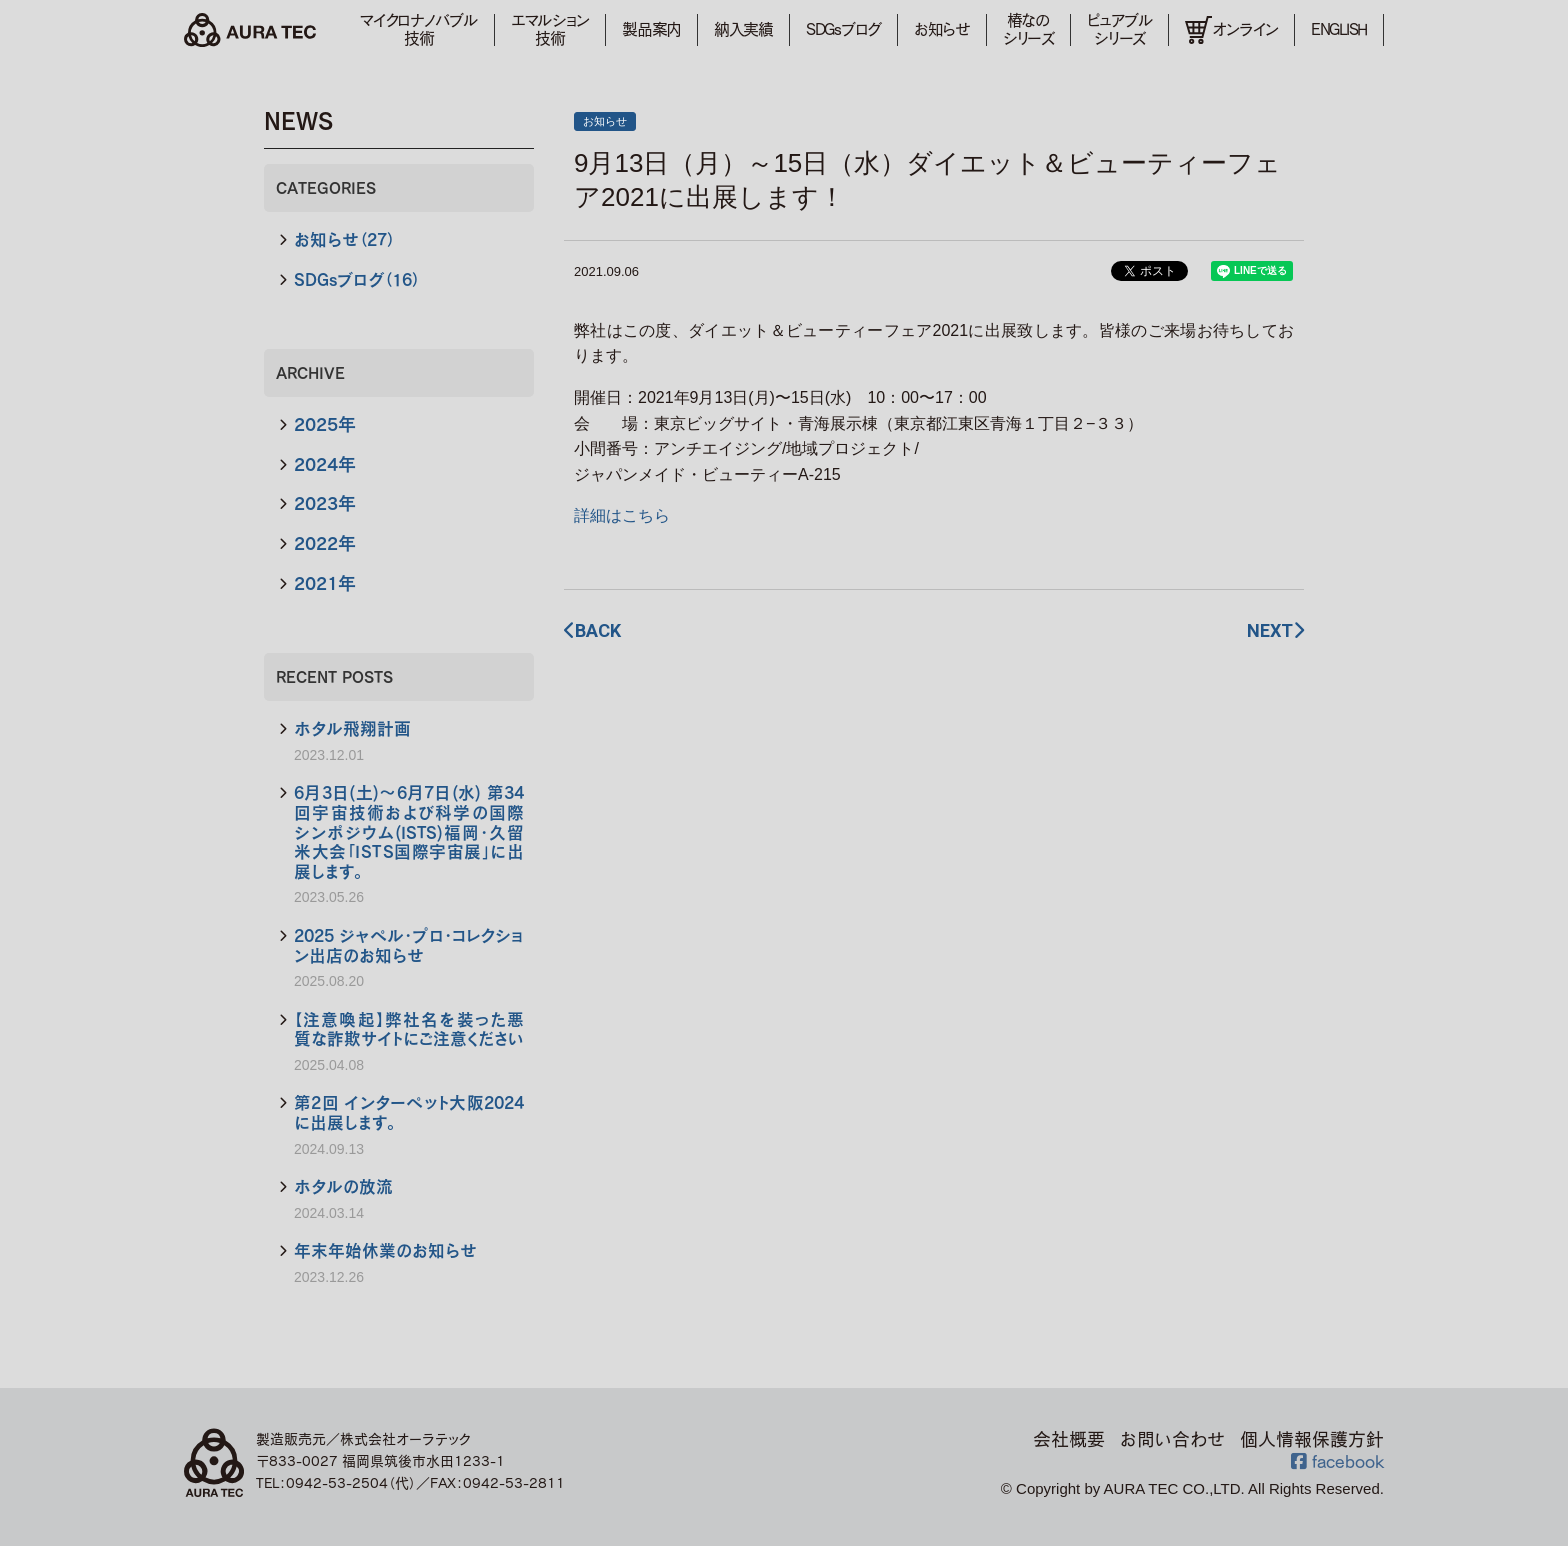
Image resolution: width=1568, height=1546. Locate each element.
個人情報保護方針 (1312, 1439)
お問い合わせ (1172, 1439)
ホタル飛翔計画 (352, 728)
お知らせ (942, 29)
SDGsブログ (843, 29)
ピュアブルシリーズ (1120, 29)
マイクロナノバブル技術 (418, 29)
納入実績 (743, 29)
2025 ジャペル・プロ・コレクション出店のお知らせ (409, 945)
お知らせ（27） (344, 239)
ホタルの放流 (343, 1186)
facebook (1337, 1461)
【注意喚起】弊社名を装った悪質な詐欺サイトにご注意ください (409, 1029)
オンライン (1231, 30)
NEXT (1275, 630)
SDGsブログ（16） (357, 279)
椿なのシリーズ (1028, 29)
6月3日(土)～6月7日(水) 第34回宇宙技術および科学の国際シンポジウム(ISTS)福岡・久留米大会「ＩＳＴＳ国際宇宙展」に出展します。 (409, 831)
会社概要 (1069, 1439)
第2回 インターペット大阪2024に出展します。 (409, 1112)
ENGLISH (1339, 29)
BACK (592, 630)
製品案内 (651, 29)
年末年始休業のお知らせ (385, 1250)
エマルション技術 (550, 29)
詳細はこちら (622, 515)
